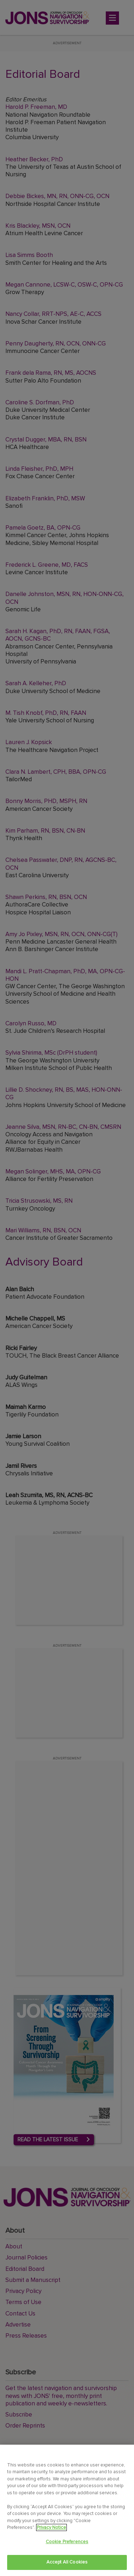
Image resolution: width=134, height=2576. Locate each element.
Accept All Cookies (67, 2562)
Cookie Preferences (67, 2542)
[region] (67, 2510)
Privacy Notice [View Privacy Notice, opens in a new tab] (51, 2527)
